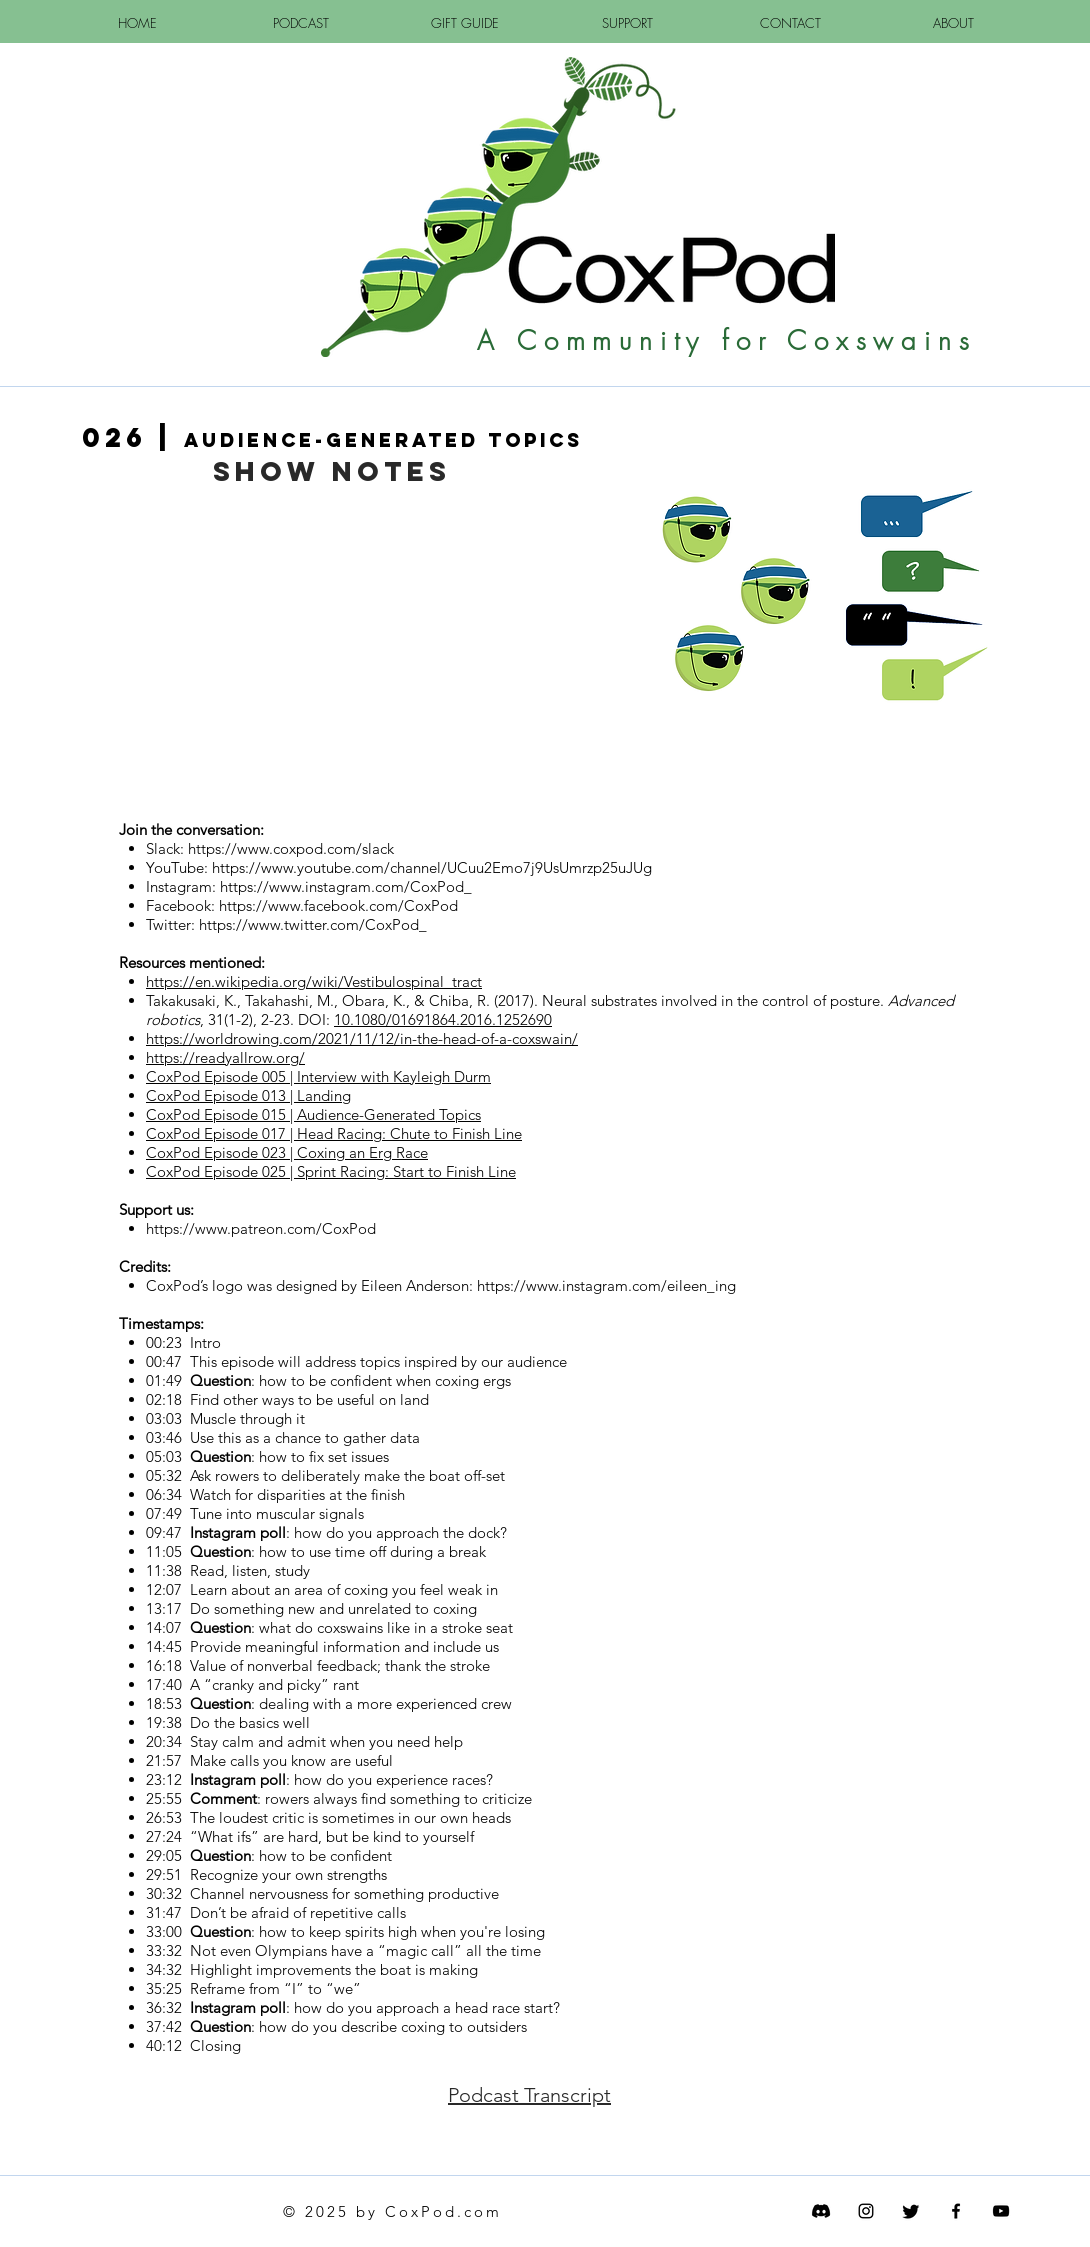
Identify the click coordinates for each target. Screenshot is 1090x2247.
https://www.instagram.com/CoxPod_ (346, 886)
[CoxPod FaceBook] (956, 2211)
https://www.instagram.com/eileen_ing (606, 1285)
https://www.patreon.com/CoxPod (261, 1228)
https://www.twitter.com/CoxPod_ (313, 924)
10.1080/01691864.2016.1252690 (443, 1019)
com (483, 2211)
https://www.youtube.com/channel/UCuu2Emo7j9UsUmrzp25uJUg (432, 867)
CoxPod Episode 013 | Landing (248, 1095)
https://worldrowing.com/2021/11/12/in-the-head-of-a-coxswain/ (362, 1038)
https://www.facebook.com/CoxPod (338, 905)
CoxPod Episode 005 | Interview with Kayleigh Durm (318, 1076)
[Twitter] (911, 2211)
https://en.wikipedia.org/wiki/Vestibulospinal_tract (314, 981)
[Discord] (821, 2211)
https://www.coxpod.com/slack (291, 848)
